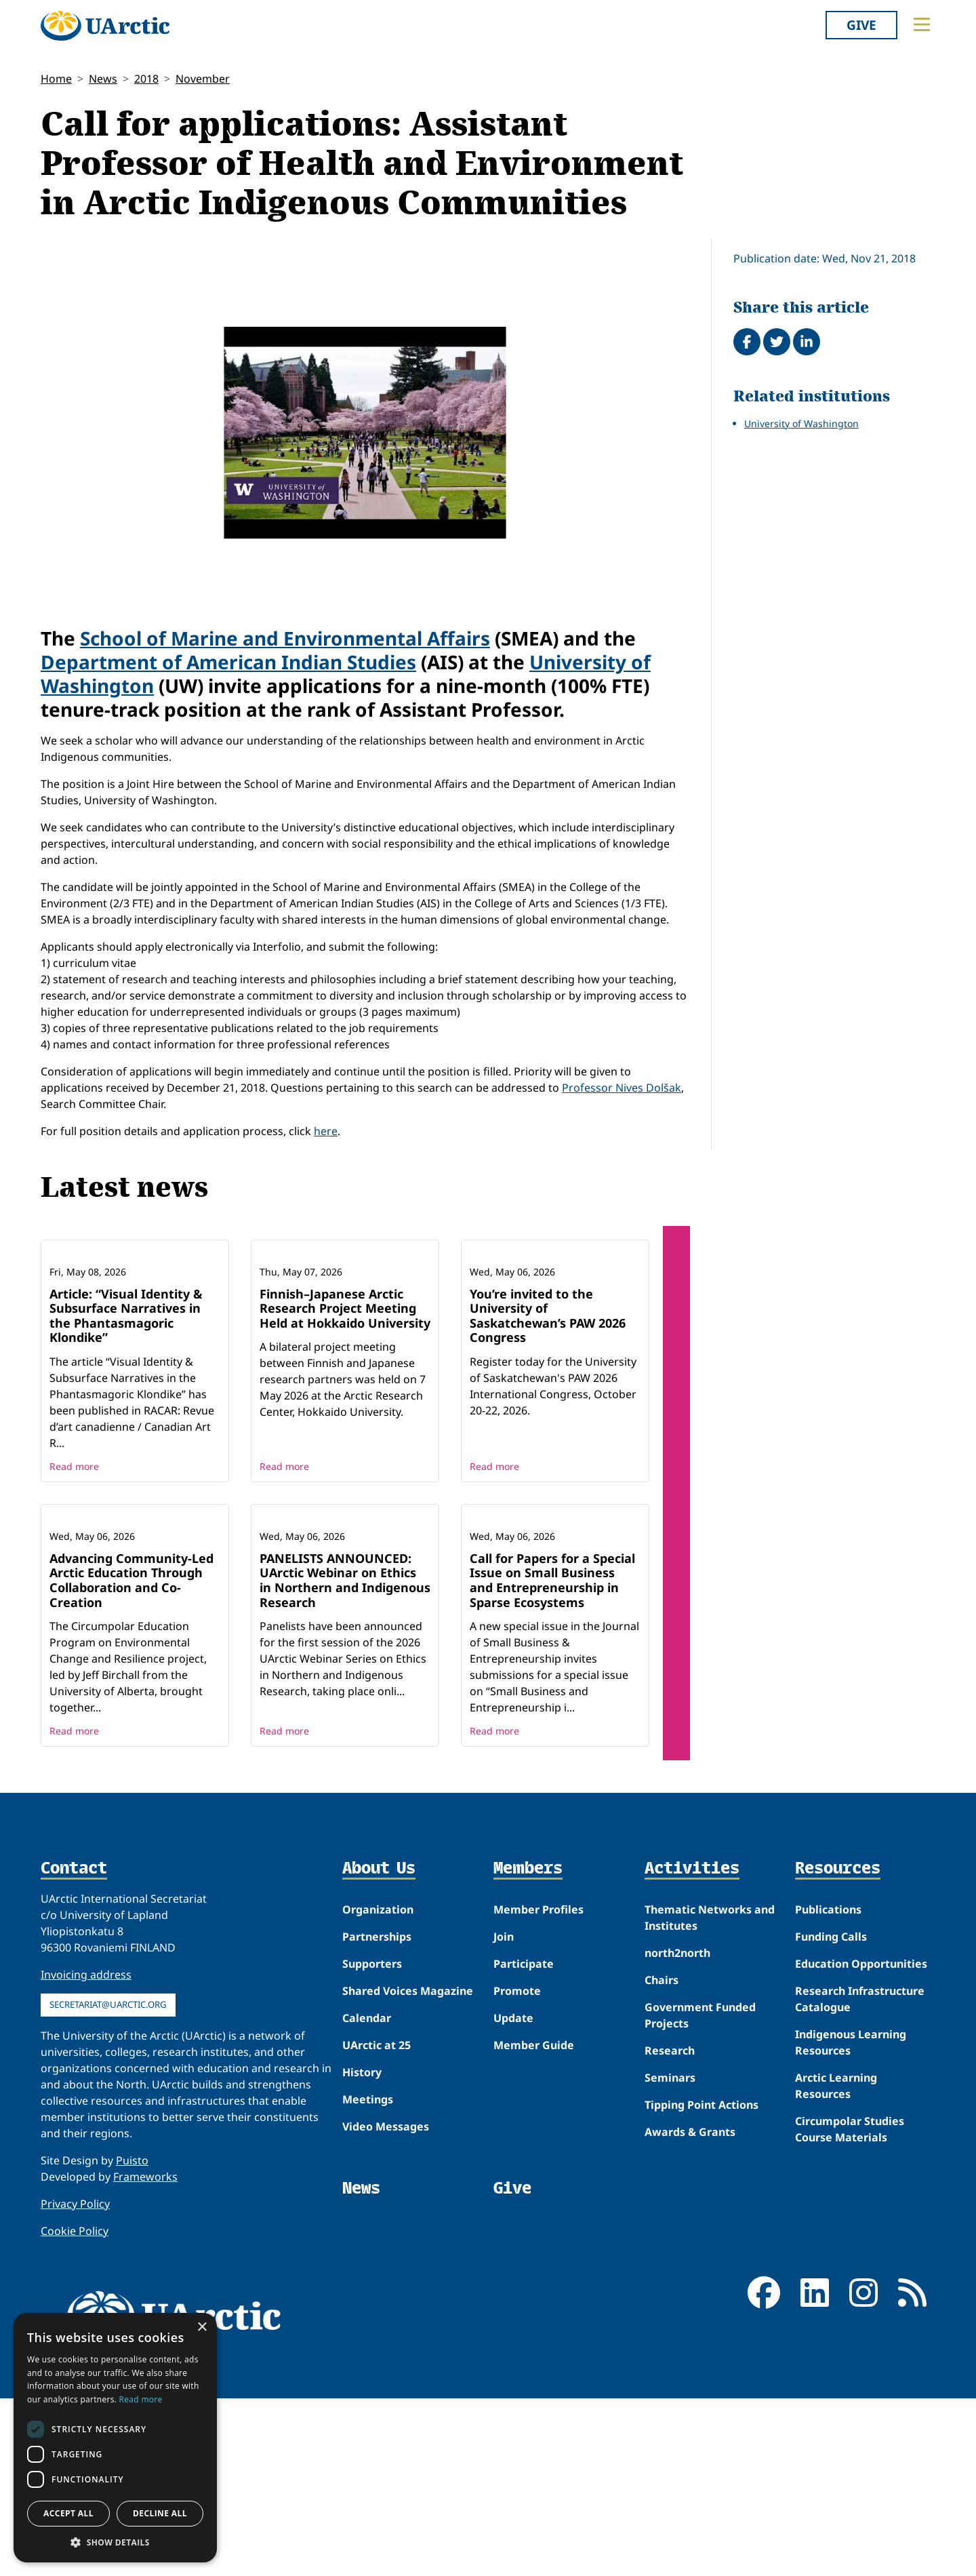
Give (861, 25)
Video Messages (385, 2304)
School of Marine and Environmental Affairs (285, 638)
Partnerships (376, 2114)
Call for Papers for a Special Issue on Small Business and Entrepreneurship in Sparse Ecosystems (552, 1758)
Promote (517, 2169)
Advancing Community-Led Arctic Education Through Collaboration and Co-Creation (131, 1758)
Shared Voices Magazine (407, 2169)
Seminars (670, 2255)
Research (670, 2228)
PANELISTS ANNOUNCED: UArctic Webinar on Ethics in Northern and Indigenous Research (345, 1758)
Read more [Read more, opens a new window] (141, 2399)
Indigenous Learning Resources (850, 2220)
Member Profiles (538, 2087)
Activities (692, 2047)
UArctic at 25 (376, 2223)
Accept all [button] (68, 2513)
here (326, 1131)
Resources (837, 2047)
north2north (677, 2131)
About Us (378, 2047)
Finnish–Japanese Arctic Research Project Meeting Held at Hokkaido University (345, 1397)
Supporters (372, 2142)
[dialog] (115, 2437)
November (203, 78)
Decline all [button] (160, 2513)
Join (503, 2114)
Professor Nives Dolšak (621, 1087)
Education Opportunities (861, 2142)
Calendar (366, 2196)
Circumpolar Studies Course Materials (849, 2307)
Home (56, 78)
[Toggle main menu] (921, 24)
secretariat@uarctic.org (108, 2183)
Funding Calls (831, 2114)
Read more (74, 1555)
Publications (828, 2087)
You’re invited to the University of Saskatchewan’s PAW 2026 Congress (548, 1404)
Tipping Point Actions (701, 2283)
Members (528, 2047)
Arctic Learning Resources (836, 2264)
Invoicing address (86, 2152)
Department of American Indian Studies (228, 662)
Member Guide (533, 2223)
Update (513, 2196)
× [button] (202, 2327)
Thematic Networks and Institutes (710, 2096)
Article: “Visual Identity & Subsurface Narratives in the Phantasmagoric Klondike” (126, 1404)
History (362, 2250)
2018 (146, 78)
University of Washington (801, 423)
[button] (115, 2542)
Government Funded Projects (700, 2193)
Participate (523, 2142)
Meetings (367, 2277)
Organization (377, 2087)
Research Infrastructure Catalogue (859, 2177)
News (103, 78)
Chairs (661, 2158)
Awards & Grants (690, 2310)
